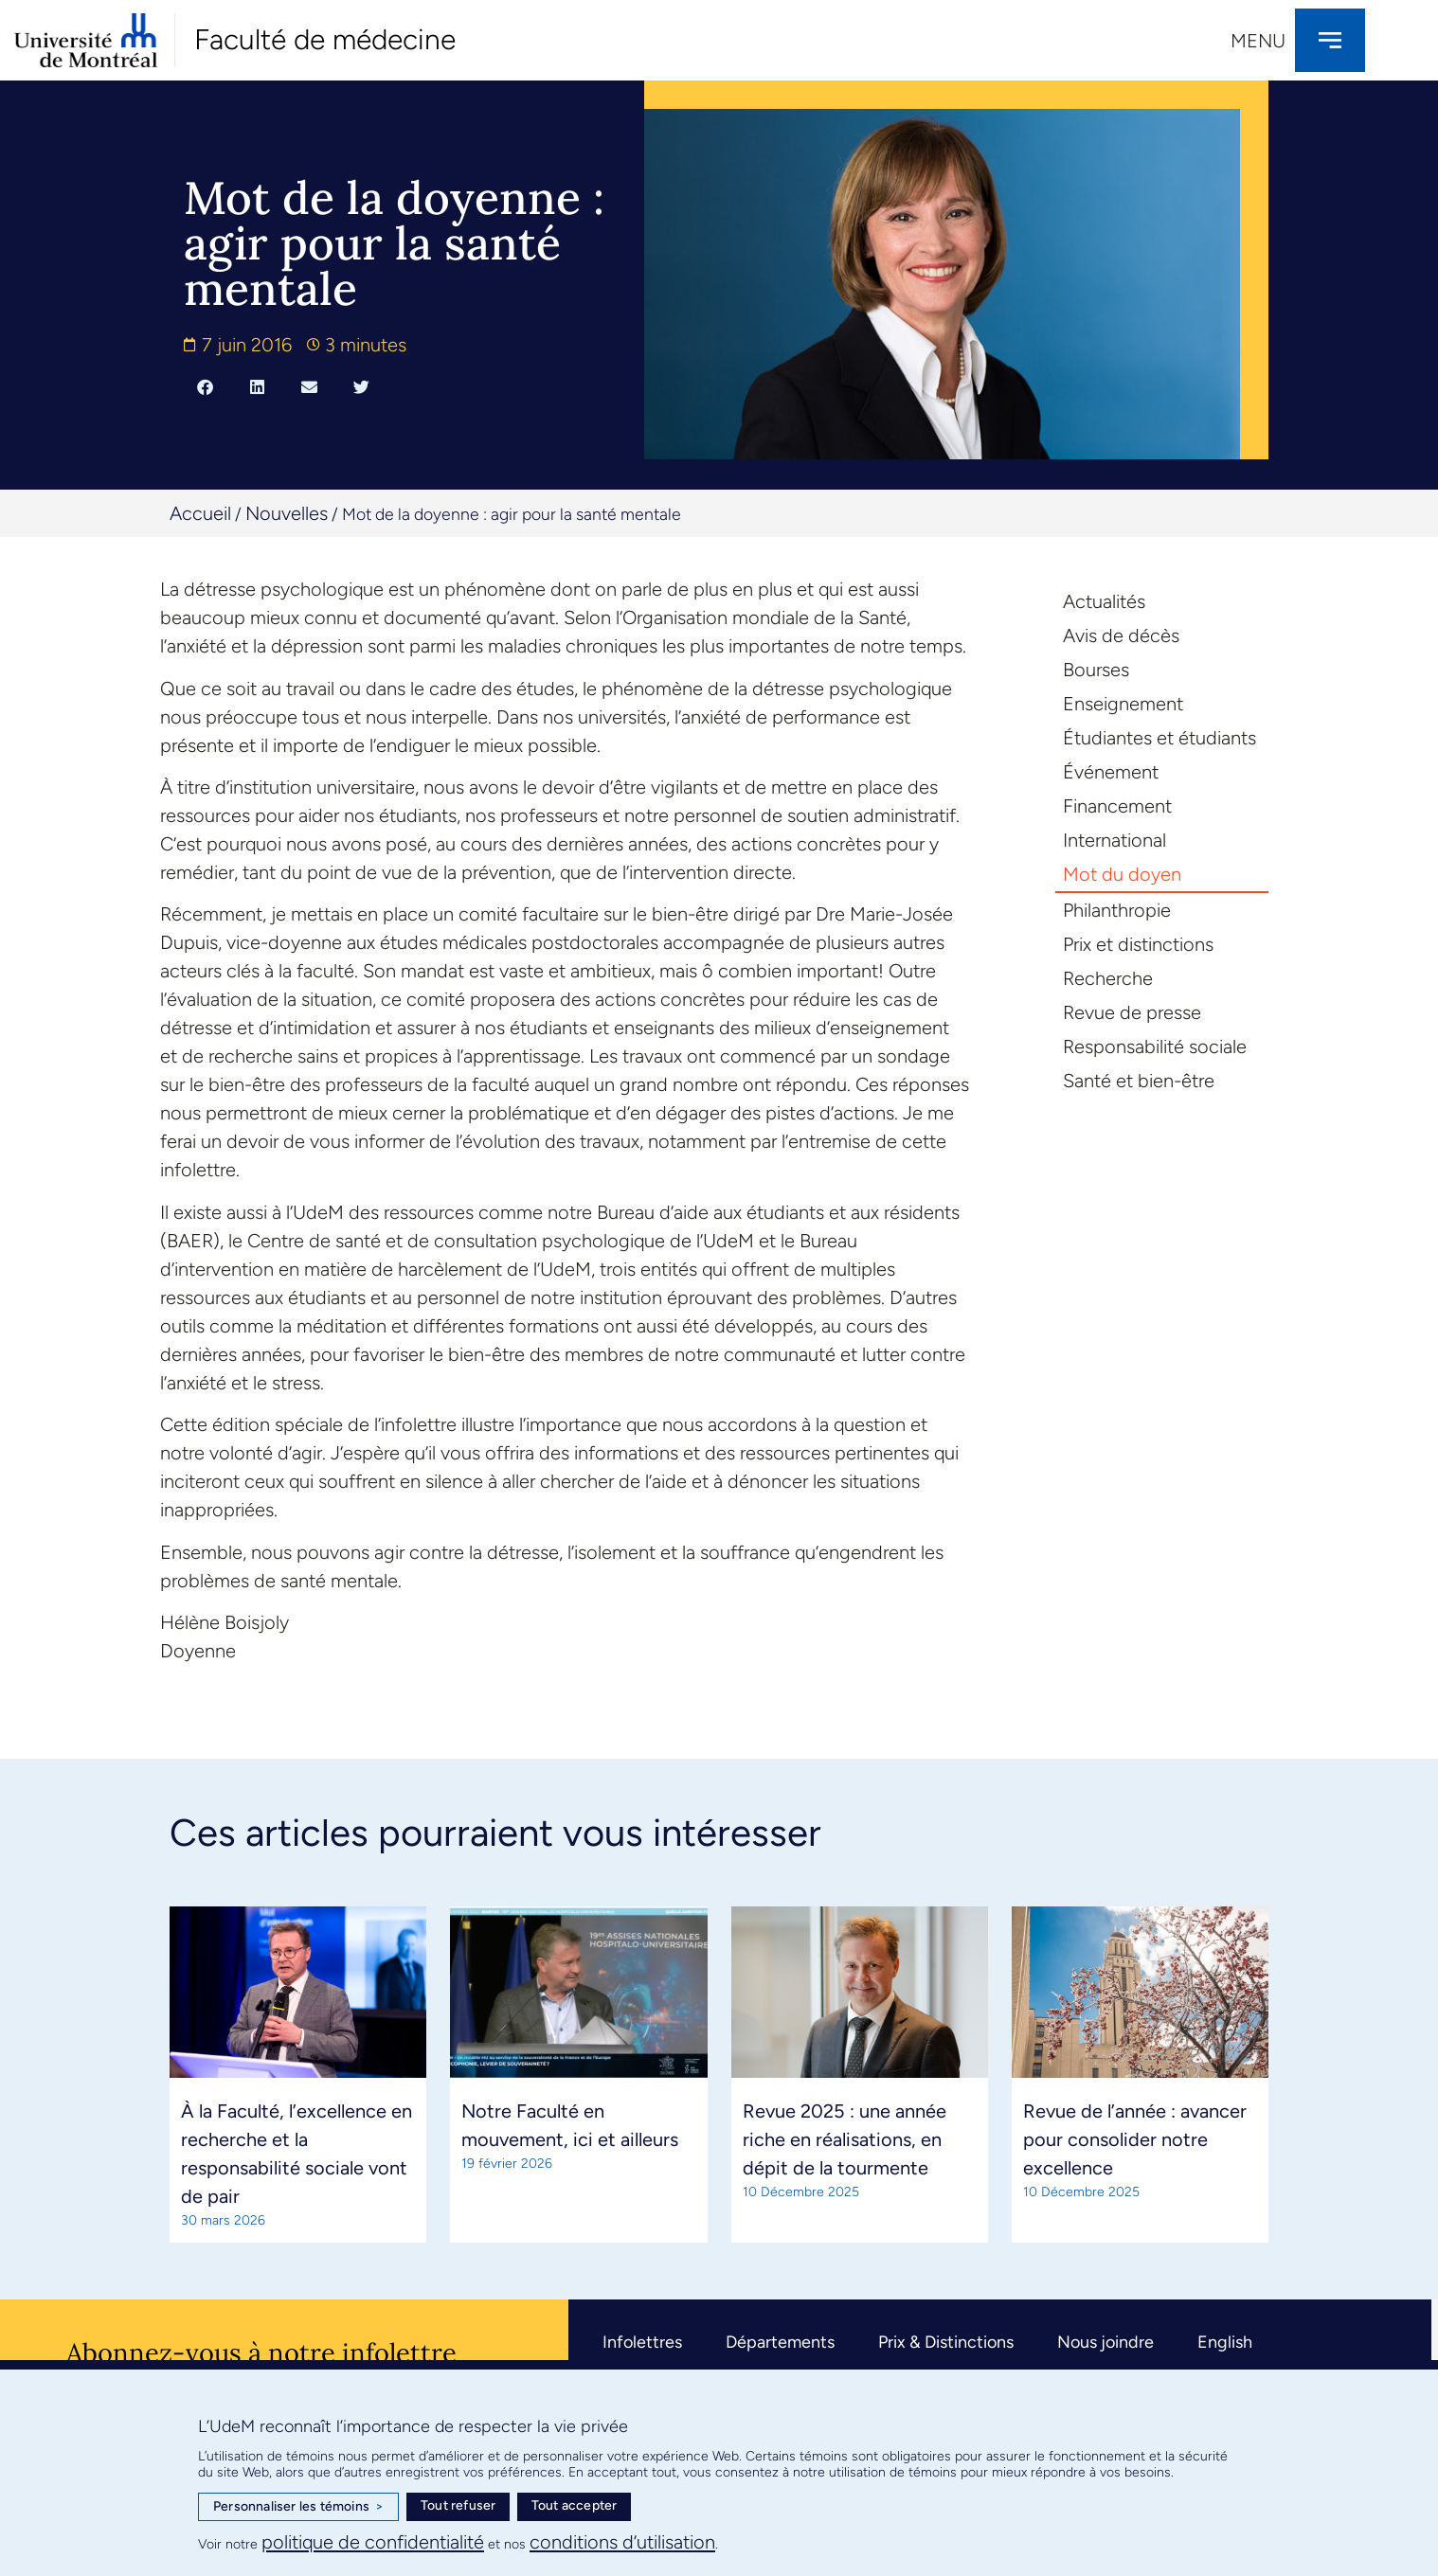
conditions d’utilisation (622, 2542)
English (1224, 2342)
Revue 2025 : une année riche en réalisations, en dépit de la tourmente (844, 2139)
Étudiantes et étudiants (1159, 737)
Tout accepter (574, 2505)
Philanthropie (1117, 910)
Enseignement (1123, 703)
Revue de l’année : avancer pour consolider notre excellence (1135, 2139)
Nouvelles (286, 513)
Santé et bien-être (1138, 1080)
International (1114, 840)
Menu (1258, 40)
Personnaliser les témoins (298, 2506)
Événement (1111, 771)
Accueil (200, 513)
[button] (205, 386)
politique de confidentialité (372, 2542)
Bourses (1096, 669)
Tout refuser (458, 2505)
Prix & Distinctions (946, 2342)
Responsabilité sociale (1155, 1046)
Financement (1117, 806)
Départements (780, 2342)
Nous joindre (1105, 2342)
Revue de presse (1132, 1012)
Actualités (1104, 601)
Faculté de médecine (325, 39)
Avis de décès (1121, 635)
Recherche (1108, 978)
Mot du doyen (1122, 874)
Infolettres (642, 2342)
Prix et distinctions (1138, 944)
